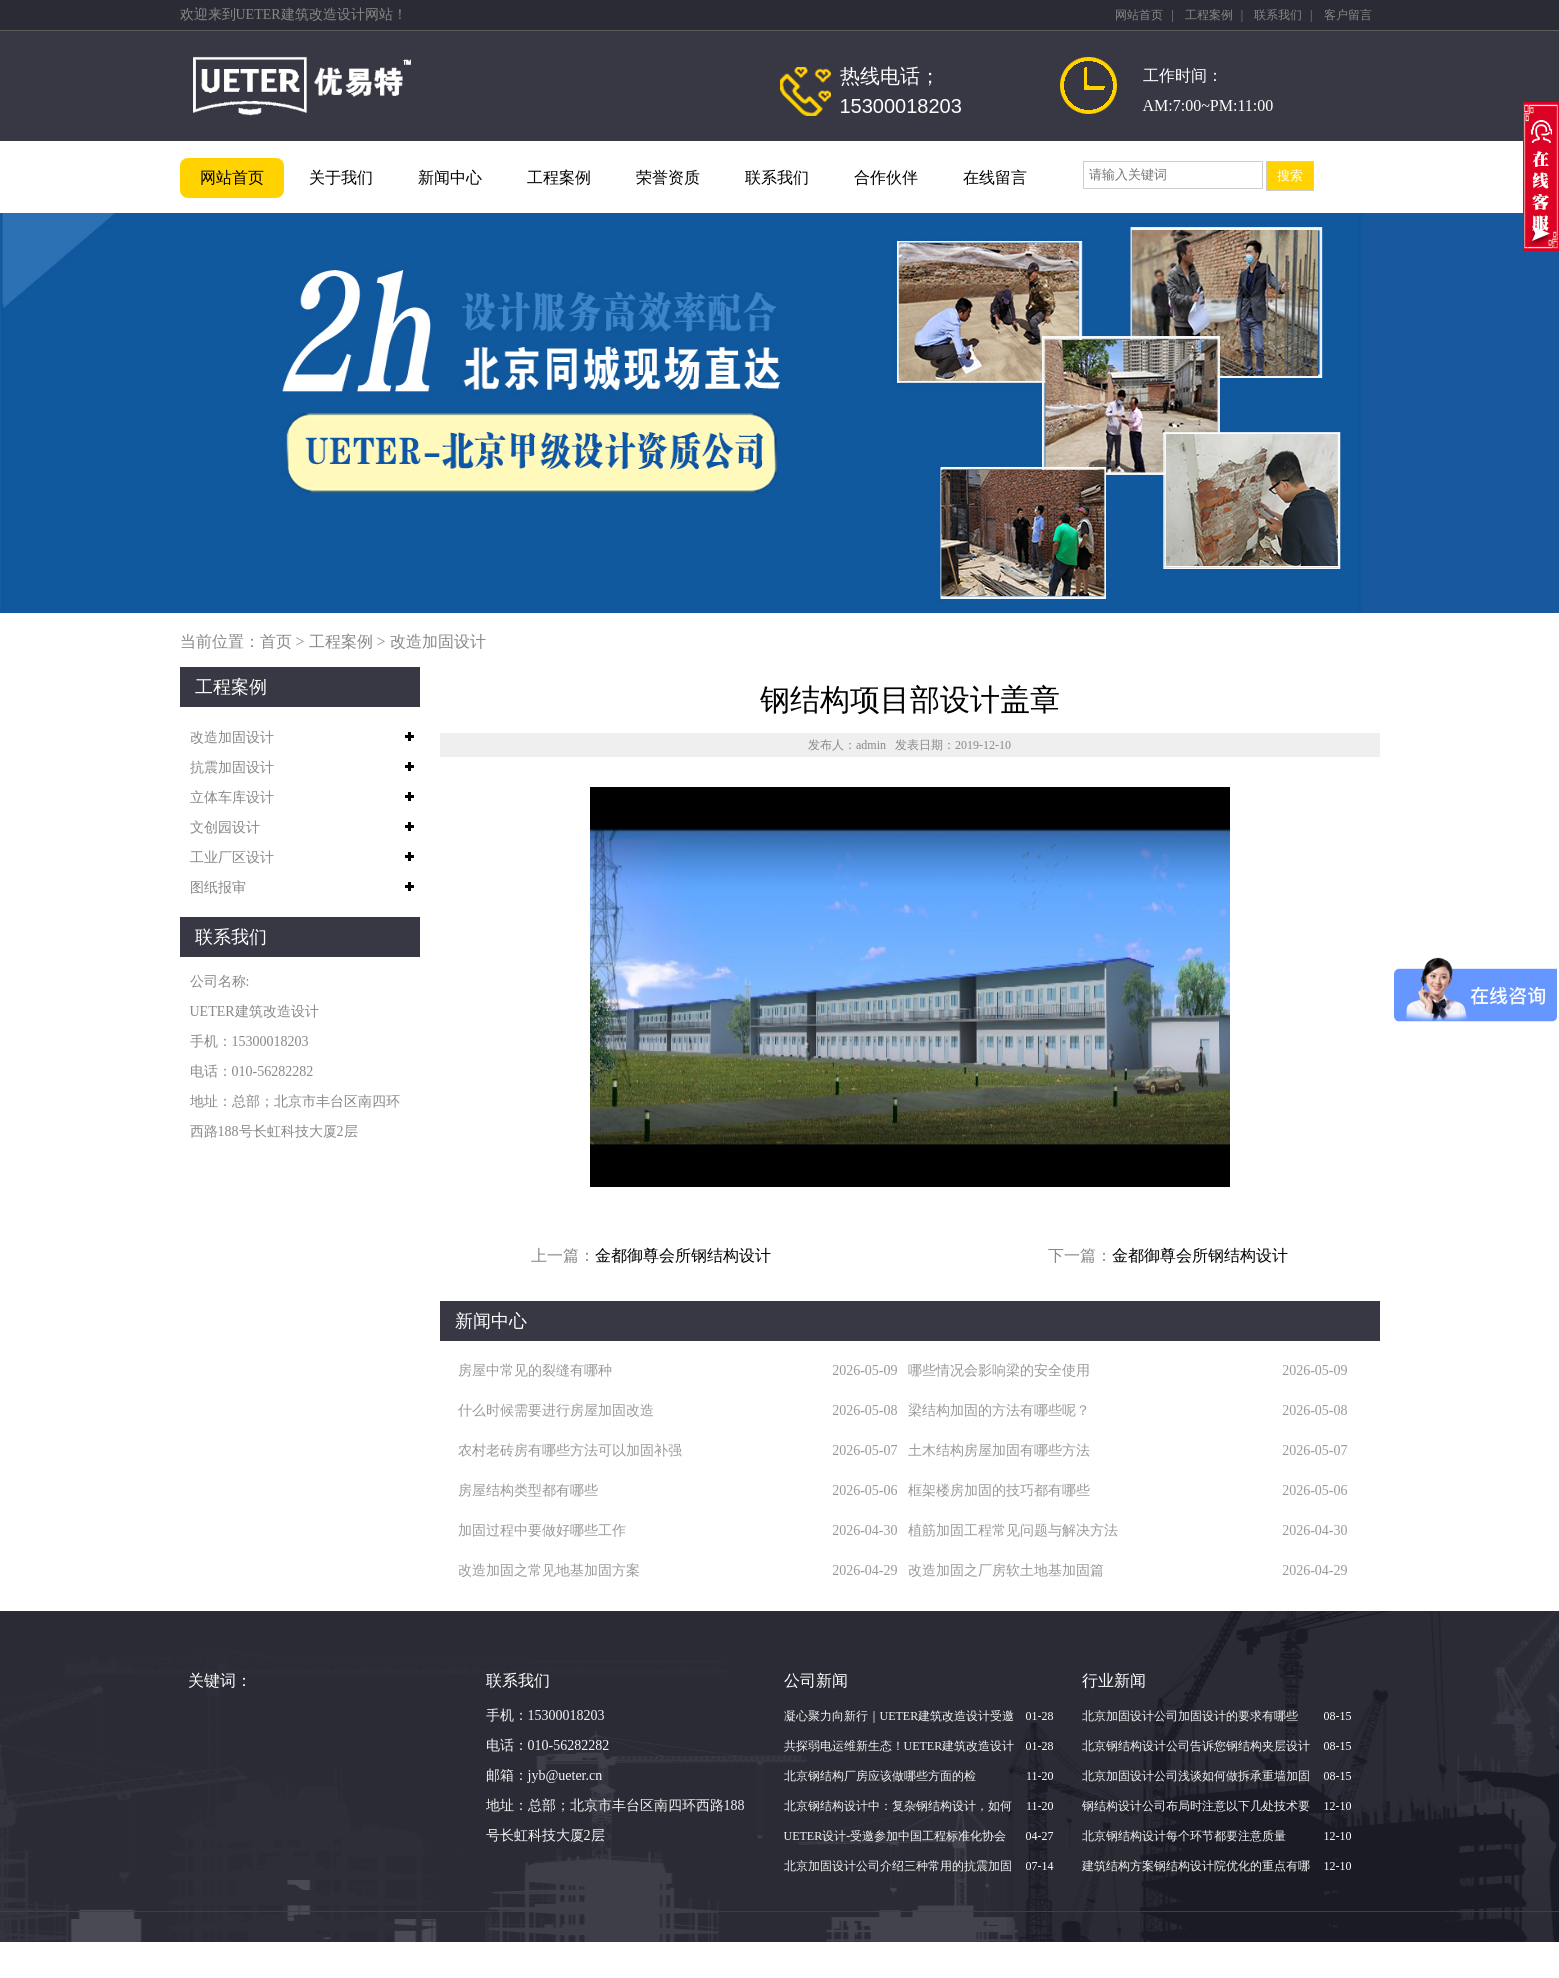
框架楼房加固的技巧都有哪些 (999, 1490)
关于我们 (341, 177)
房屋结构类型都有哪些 (528, 1490)
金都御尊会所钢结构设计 (683, 1255)
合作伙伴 (886, 177)
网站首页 (1139, 15)
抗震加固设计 (232, 767)
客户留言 (1348, 15)
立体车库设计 (232, 797)
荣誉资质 (668, 177)
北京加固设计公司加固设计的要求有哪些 (1190, 1716)
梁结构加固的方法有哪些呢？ (999, 1410)
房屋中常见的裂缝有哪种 (535, 1370)
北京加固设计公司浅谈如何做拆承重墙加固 (1196, 1776)
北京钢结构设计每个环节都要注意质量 (1184, 1836)
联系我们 (1278, 15)
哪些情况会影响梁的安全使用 (999, 1370)
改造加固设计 (438, 641)
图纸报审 (218, 887)
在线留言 (995, 177)
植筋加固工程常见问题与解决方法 (1013, 1530)
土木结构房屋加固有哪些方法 (999, 1450)
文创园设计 (225, 827)
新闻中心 (450, 177)
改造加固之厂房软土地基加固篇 (1006, 1570)
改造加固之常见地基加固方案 (549, 1570)
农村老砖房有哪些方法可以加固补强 (570, 1450)
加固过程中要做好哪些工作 (542, 1530)
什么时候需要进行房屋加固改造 (556, 1410)
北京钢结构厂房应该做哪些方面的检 (880, 1776)
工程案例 (1209, 15)
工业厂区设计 (232, 857)
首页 (276, 641)
